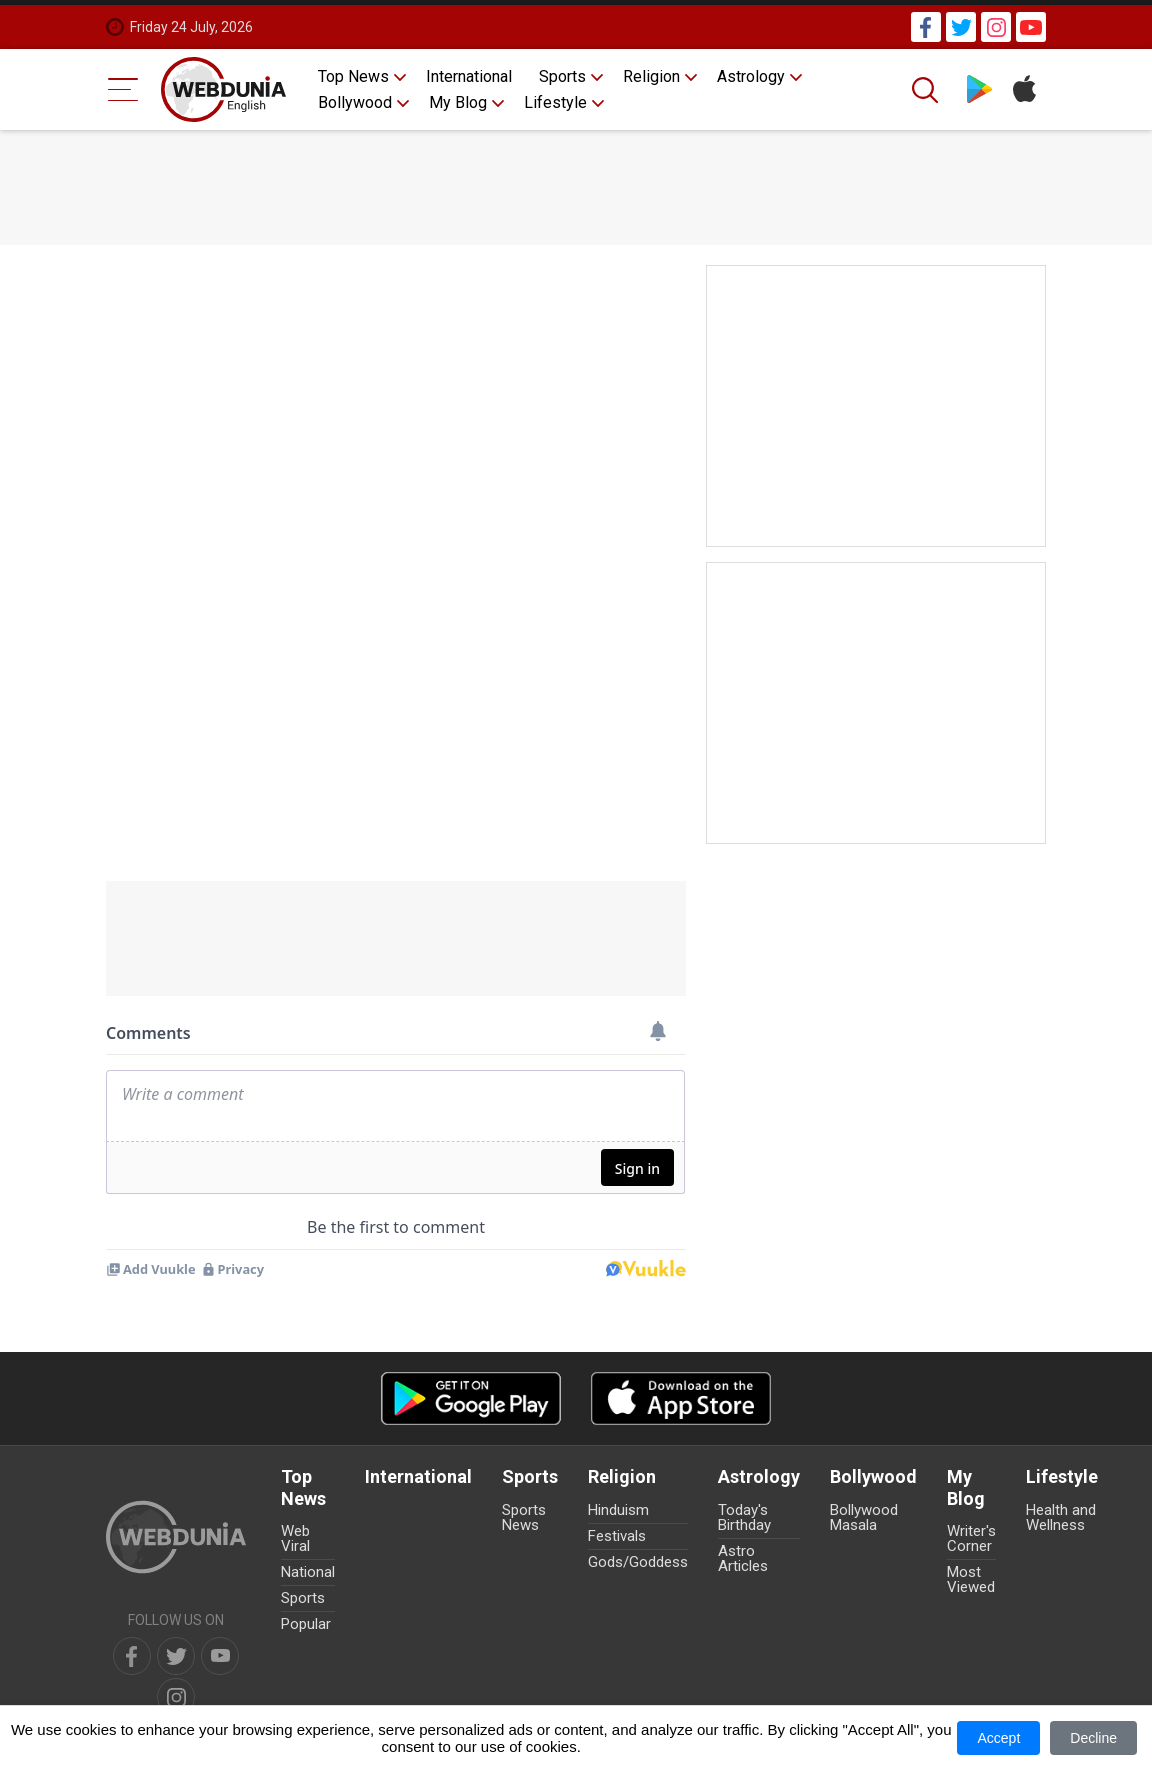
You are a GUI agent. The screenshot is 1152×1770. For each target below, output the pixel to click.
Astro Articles (743, 1558)
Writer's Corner (971, 1538)
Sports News (524, 1517)
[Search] (927, 90)
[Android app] (471, 1398)
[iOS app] (681, 1398)
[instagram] (176, 1697)
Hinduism (618, 1510)
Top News (353, 76)
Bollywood (355, 102)
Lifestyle (555, 102)
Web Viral (295, 1538)
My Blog (458, 102)
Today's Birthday (744, 1517)
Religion (651, 76)
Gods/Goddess (638, 1562)
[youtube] (220, 1656)
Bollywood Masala (864, 1517)
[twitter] (176, 1656)
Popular (306, 1624)
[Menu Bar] (123, 89)
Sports (562, 76)
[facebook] (132, 1656)
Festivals (617, 1536)
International (469, 76)
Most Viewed (971, 1579)
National (308, 1572)
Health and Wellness (1061, 1517)
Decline (1093, 1738)
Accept (998, 1738)
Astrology (751, 76)
